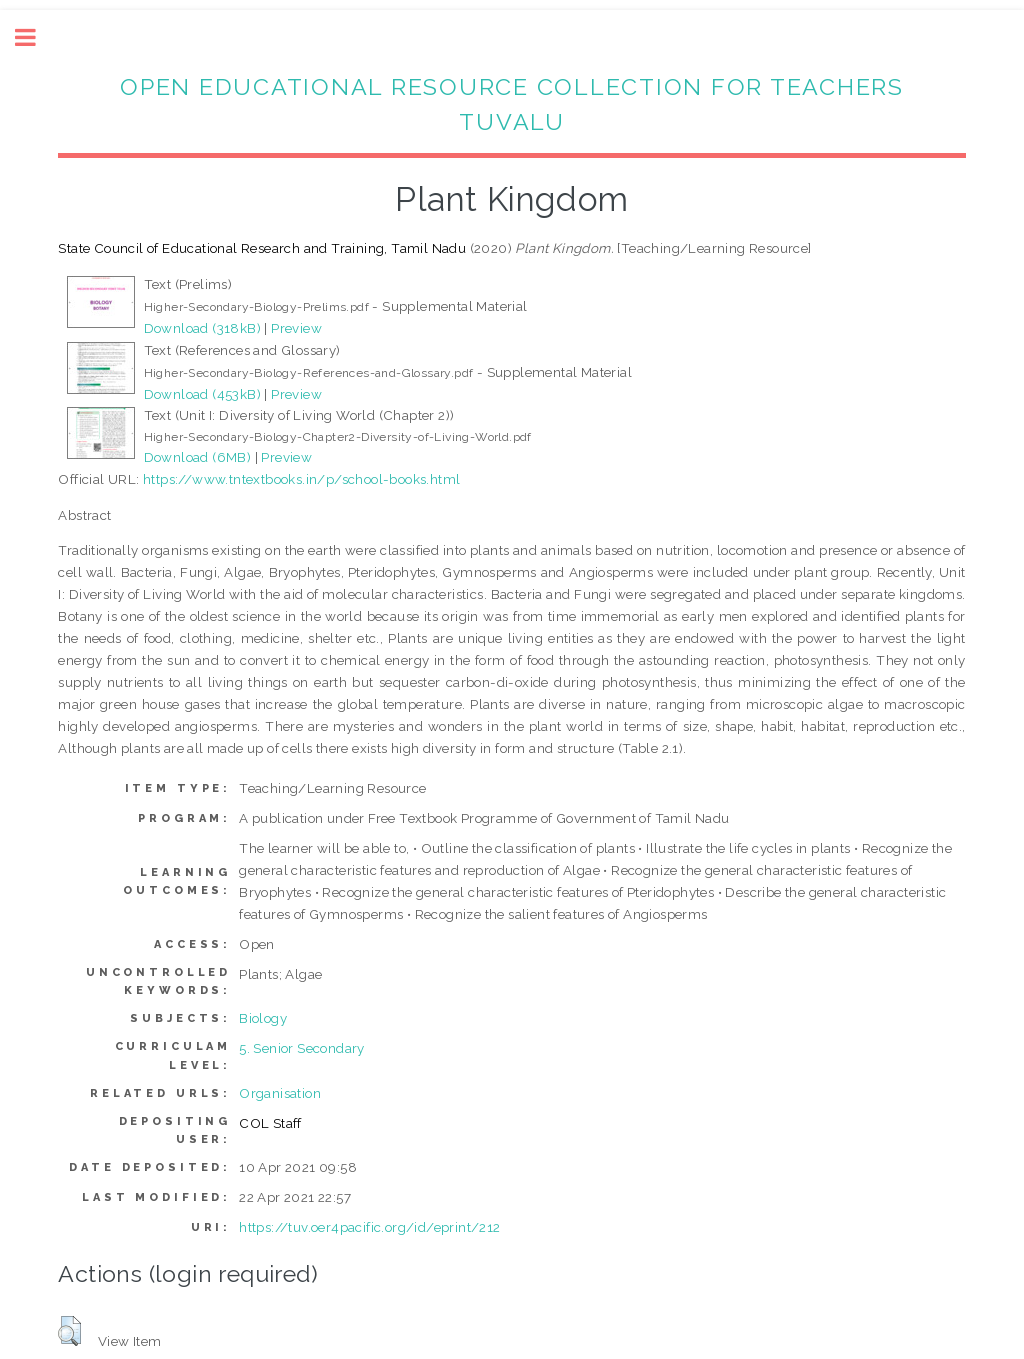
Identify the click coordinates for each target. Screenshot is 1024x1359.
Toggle (36, 37)
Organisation (280, 1093)
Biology (263, 1018)
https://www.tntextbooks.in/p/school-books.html (301, 479)
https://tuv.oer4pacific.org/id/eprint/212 (369, 1227)
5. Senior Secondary (302, 1048)
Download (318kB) (202, 328)
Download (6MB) (198, 457)
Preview (296, 328)
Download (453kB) (202, 394)
